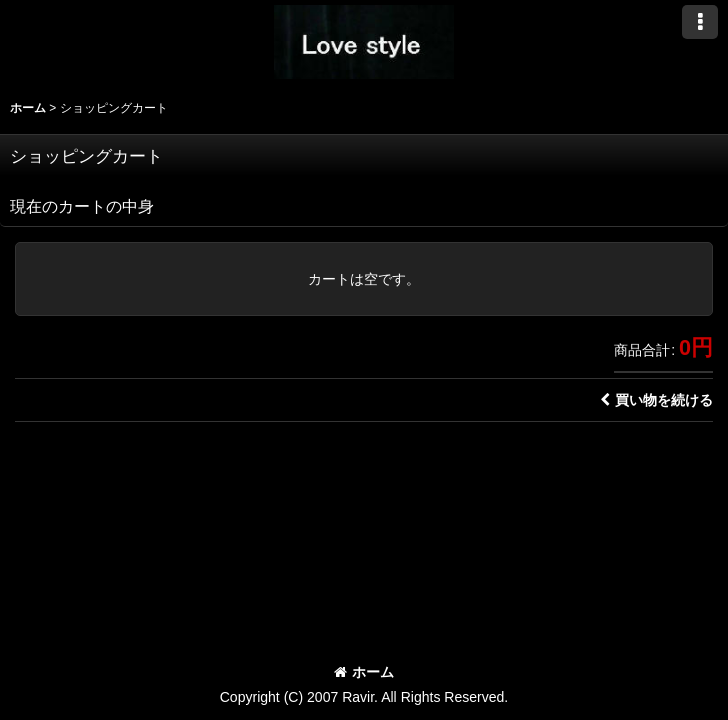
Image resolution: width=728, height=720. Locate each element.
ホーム (364, 672)
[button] (700, 22)
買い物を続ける (656, 400)
